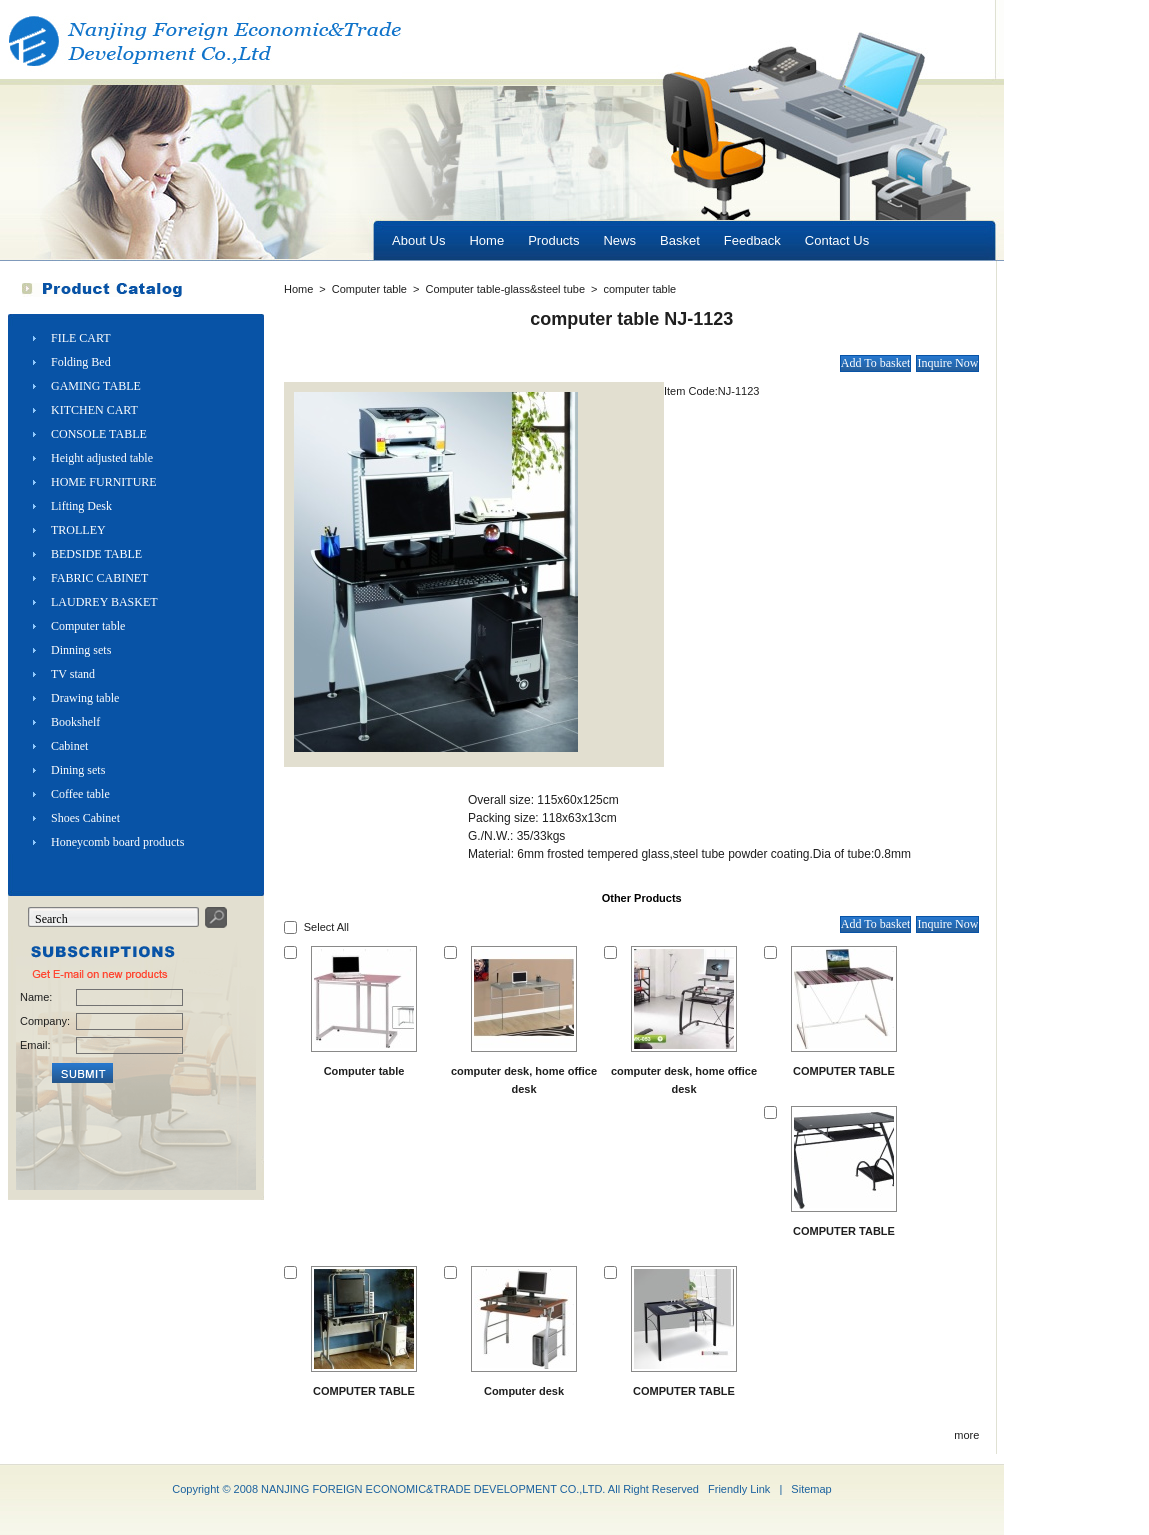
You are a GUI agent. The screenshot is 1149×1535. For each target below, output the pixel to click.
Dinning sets (81, 650)
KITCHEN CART (94, 410)
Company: (44, 1021)
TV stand (73, 674)
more (966, 1435)
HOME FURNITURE (104, 482)
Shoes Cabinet (85, 818)
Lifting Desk (81, 506)
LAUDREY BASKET (104, 602)
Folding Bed (81, 362)
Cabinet (69, 746)
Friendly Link (739, 1489)
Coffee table (80, 794)
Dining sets (78, 770)
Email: (35, 1045)
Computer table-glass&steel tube (505, 289)
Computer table (88, 626)
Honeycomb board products (117, 842)
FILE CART (81, 338)
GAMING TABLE (96, 386)
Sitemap (811, 1489)
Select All (326, 927)
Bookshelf (75, 722)
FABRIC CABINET (99, 578)
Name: (36, 997)
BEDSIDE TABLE (96, 554)
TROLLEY (78, 530)
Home (298, 289)
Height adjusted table (102, 458)
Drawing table (85, 698)
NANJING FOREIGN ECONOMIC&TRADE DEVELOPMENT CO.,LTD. (433, 1489)
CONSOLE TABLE (99, 434)
